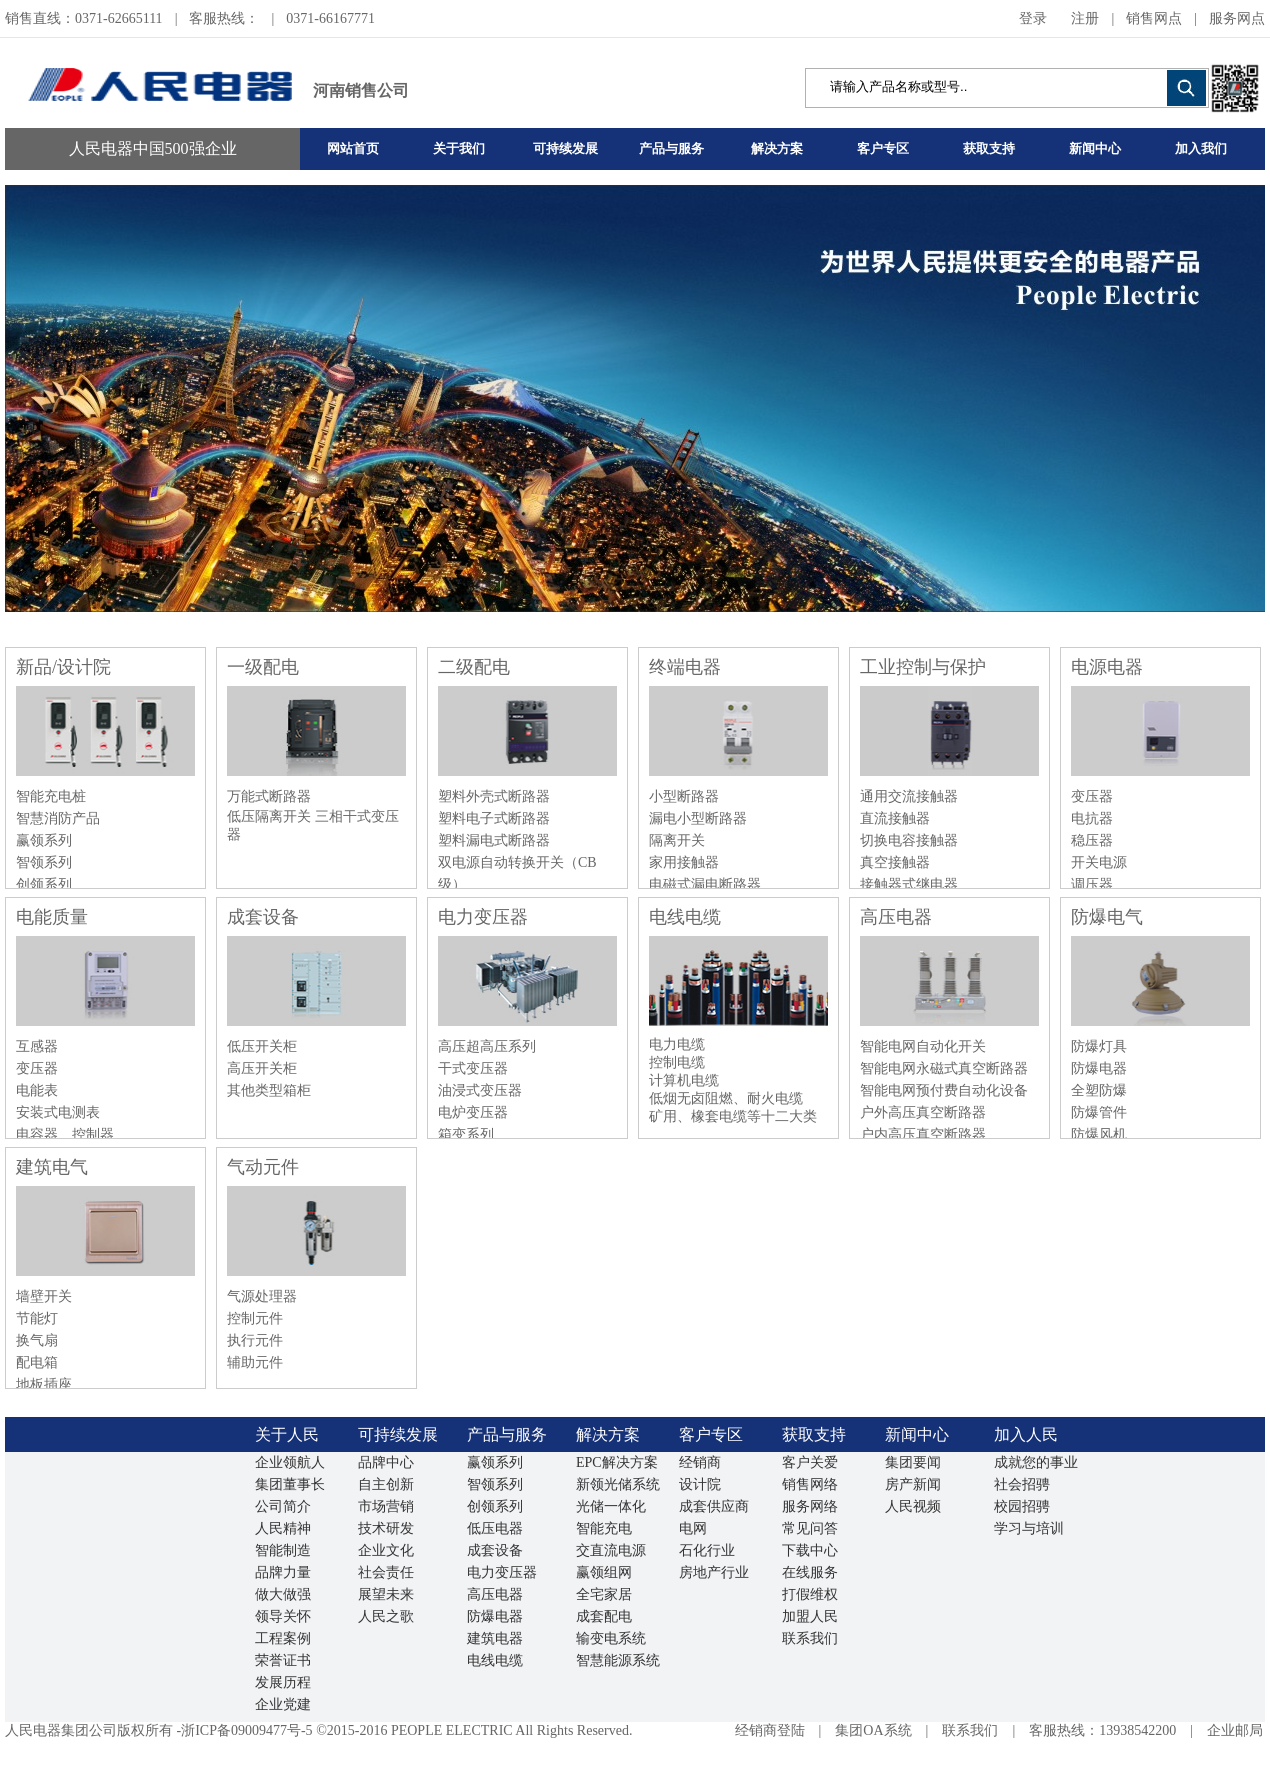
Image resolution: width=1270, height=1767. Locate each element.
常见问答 (810, 1528)
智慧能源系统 (618, 1660)
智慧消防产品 (58, 818)
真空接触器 (895, 862)
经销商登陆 (770, 1730)
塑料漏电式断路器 (494, 840)
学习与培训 (1029, 1528)
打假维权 (810, 1594)
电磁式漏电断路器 (705, 884)
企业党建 (283, 1704)
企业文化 (386, 1550)
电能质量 (52, 917)
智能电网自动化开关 (923, 1046)
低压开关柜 (262, 1046)
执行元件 (255, 1340)
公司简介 (283, 1506)
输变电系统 (611, 1638)
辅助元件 (255, 1362)
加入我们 (1201, 148)
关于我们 (459, 148)
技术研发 (386, 1528)
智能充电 (604, 1528)
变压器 (1092, 796)
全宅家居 (604, 1594)
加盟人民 (810, 1616)
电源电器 (1107, 667)
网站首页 (353, 148)
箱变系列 (466, 1134)
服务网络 (810, 1506)
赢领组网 (604, 1572)
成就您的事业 (1036, 1462)
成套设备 (263, 917)
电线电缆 (685, 917)
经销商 (700, 1462)
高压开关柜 (262, 1068)
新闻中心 (1095, 148)
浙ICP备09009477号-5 (246, 1730)
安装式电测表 (58, 1112)
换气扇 (37, 1340)
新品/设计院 (63, 667)
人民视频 (913, 1506)
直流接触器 (895, 818)
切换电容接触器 (909, 840)
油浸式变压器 (480, 1090)
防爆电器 (1099, 1068)
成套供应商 (714, 1506)
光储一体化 (611, 1506)
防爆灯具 (1099, 1046)
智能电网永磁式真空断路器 (944, 1068)
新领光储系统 (618, 1484)
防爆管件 (1099, 1112)
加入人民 (1026, 1434)
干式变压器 (473, 1068)
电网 (693, 1528)
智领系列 (44, 862)
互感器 (37, 1046)
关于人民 (287, 1434)
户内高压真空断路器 (923, 1134)
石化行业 (707, 1550)
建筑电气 (52, 1167)
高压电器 (896, 917)
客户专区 (883, 148)
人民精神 (283, 1528)
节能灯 (37, 1318)
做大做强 (283, 1594)
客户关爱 (810, 1462)
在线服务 (810, 1572)
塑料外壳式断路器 (494, 796)
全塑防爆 (1099, 1090)
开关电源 (1099, 862)
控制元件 (255, 1318)
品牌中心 (386, 1462)
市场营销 (386, 1506)
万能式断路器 (269, 796)
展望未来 (386, 1594)
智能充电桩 (51, 796)
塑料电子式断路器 (494, 818)
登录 (1033, 18)
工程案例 (283, 1638)
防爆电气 (1107, 917)
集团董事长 (290, 1484)
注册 (1085, 18)
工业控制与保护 (923, 667)
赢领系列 (44, 840)
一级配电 (263, 667)
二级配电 (474, 667)
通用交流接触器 (909, 796)
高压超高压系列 (487, 1046)
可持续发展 (565, 148)
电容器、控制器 (65, 1134)
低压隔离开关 (271, 816)
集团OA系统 (873, 1730)
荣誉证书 (283, 1660)
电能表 (37, 1090)
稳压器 (1092, 840)
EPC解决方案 (617, 1462)
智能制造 (283, 1550)
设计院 (700, 1484)
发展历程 (283, 1682)
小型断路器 (684, 796)
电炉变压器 (473, 1112)
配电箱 (37, 1362)
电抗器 (1092, 818)
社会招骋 (1022, 1484)
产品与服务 (671, 148)
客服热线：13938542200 (1102, 1730)
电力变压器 (483, 917)
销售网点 (1154, 18)
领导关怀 (283, 1616)
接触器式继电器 (909, 884)
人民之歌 (386, 1616)
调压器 (1092, 884)
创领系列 (44, 884)
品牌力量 (283, 1572)
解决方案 (777, 148)
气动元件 (263, 1167)
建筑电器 (495, 1638)
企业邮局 (1235, 1730)
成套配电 (604, 1616)
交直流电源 (611, 1550)
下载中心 (810, 1550)
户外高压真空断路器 (923, 1112)
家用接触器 (684, 862)
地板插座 (44, 1384)
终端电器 (685, 667)
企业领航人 (290, 1462)
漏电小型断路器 (698, 818)
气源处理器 (262, 1296)
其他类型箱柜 (269, 1090)
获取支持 (989, 148)
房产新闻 (913, 1484)
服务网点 (1237, 18)
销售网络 (810, 1484)
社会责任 (386, 1572)
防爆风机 (1099, 1134)
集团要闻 (913, 1462)
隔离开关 (677, 840)
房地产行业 (714, 1572)
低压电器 (495, 1528)
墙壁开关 (44, 1296)
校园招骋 (1022, 1506)
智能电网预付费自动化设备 (944, 1090)
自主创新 (386, 1484)
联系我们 (810, 1638)
